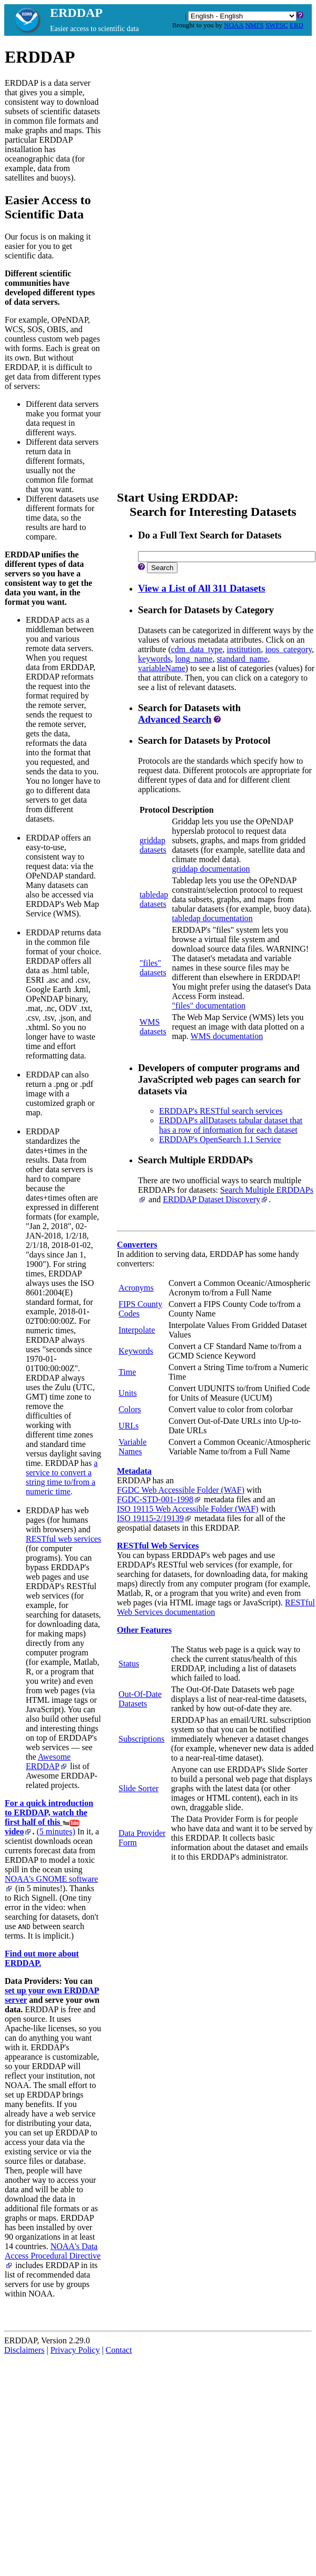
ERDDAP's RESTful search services (220, 1110)
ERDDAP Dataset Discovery (216, 1199)
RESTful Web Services (158, 1545)
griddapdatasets (153, 845)
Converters (137, 1244)
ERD (296, 25)
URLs (128, 1425)
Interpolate (136, 1329)
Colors (129, 1409)
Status (128, 1663)
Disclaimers (24, 2349)
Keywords (135, 1350)
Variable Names (132, 1446)
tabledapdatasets (154, 899)
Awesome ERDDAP (48, 1761)
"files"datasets (153, 967)
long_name (193, 658)
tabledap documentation (212, 918)
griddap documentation (211, 868)
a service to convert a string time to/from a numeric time (61, 1477)
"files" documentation (209, 1005)
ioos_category (288, 649)
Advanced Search (174, 719)
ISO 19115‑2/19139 (154, 1518)
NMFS (254, 25)
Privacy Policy (75, 2349)
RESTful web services (63, 1538)
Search (162, 568)
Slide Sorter (138, 1788)
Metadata (134, 1470)
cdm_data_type (197, 649)
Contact (119, 2349)
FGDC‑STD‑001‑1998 (159, 1499)
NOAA (233, 25)
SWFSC (276, 25)
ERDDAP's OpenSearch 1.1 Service (220, 1139)
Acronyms (136, 1287)
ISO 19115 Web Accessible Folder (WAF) (187, 1508)
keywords (154, 658)
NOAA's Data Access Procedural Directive (53, 2255)
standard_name (242, 658)
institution (243, 649)
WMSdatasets (153, 1026)
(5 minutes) (55, 1831)
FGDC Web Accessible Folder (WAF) (180, 1489)
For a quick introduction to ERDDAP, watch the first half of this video (49, 1817)
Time (127, 1371)
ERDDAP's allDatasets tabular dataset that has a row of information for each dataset (230, 1125)
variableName (161, 668)
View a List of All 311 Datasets (201, 588)
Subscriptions (141, 1738)
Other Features (144, 1629)
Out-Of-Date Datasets (140, 1699)
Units (127, 1393)
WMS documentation (227, 1036)
